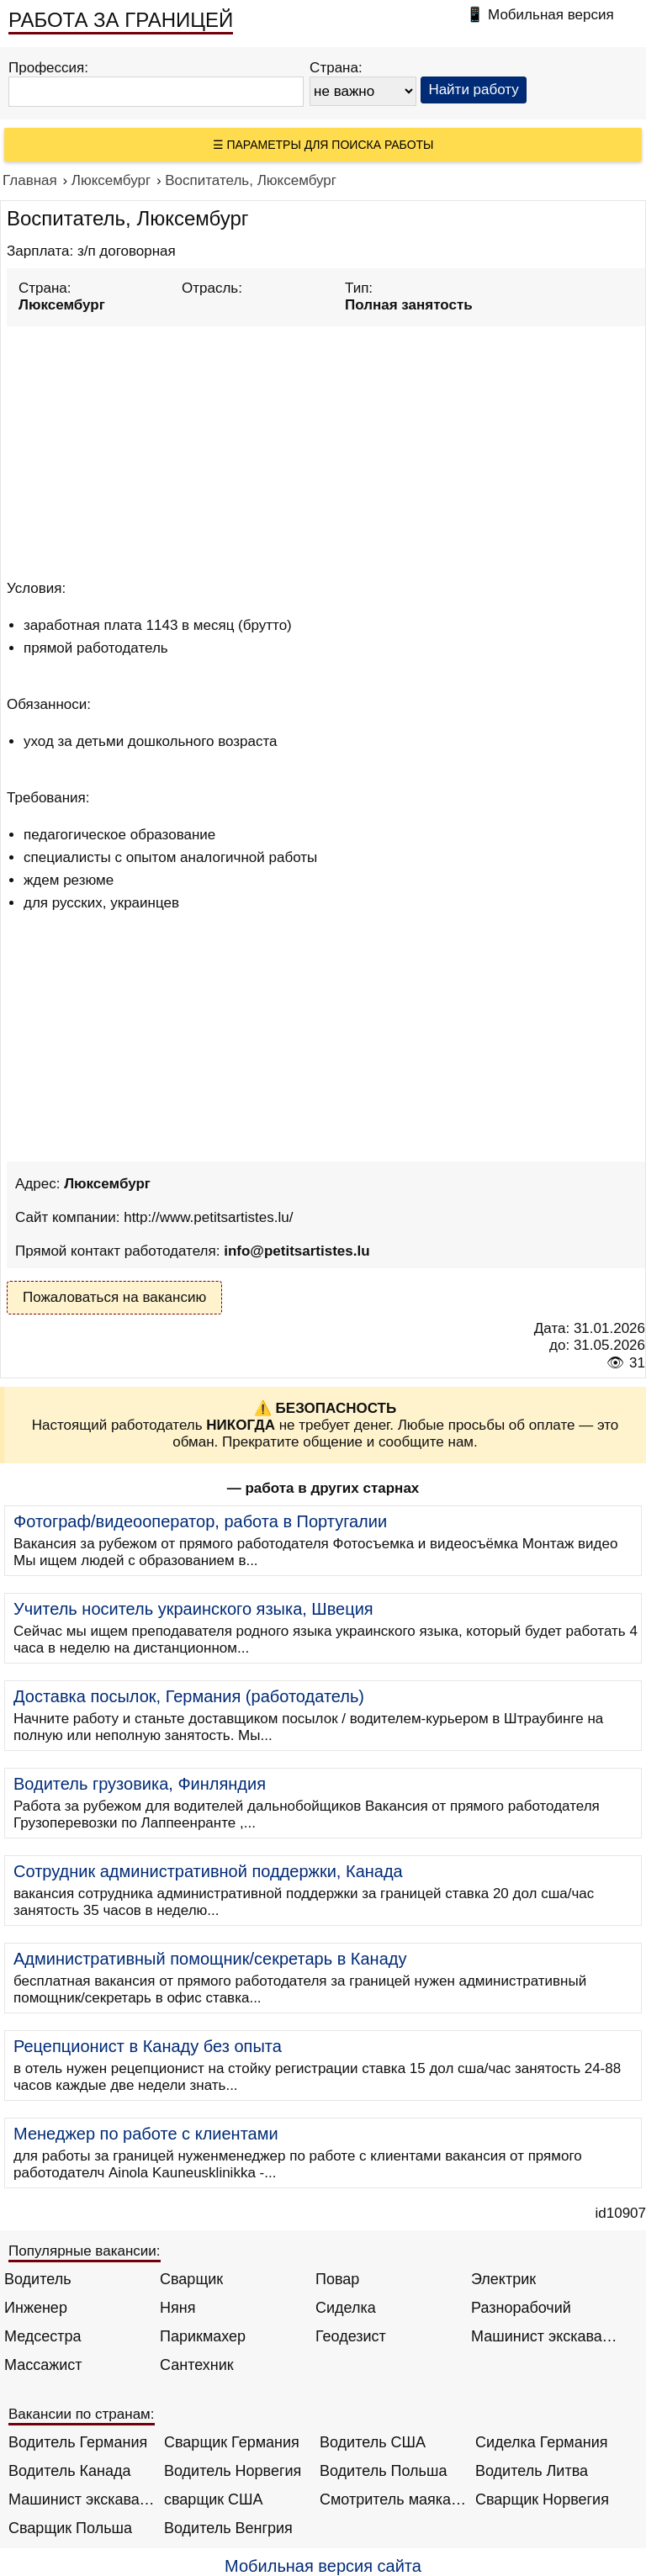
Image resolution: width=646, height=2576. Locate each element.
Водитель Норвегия (232, 2470)
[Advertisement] (326, 450)
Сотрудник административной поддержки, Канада (208, 1871)
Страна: (336, 68)
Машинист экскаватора (544, 2336)
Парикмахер (203, 2336)
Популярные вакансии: (84, 2251)
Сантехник (197, 2364)
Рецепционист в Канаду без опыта (147, 2046)
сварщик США (213, 2499)
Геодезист (350, 2336)
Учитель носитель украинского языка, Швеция (193, 1609)
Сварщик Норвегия (542, 2499)
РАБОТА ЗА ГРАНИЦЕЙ (120, 19)
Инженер (35, 2307)
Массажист (43, 2364)
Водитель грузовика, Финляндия (139, 1784)
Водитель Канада (69, 2470)
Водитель (37, 2279)
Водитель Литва (531, 2470)
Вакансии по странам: (81, 2414)
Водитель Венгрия (228, 2528)
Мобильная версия (551, 15)
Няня (177, 2307)
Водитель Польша (383, 2470)
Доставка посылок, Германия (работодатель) (188, 1696)
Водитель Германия (77, 2442)
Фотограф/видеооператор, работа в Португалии (200, 1521)
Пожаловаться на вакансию (114, 1297)
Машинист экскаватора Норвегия (82, 2499)
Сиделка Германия (541, 2442)
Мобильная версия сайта (323, 2566)
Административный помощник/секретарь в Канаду (209, 1958)
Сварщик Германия (231, 2442)
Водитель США (373, 2442)
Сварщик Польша (70, 2528)
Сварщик (191, 2279)
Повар (337, 2279)
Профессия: (48, 68)
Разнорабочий (521, 2307)
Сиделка (345, 2307)
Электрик (503, 2279)
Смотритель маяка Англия (393, 2499)
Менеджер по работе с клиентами (145, 2133)
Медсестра (43, 2336)
